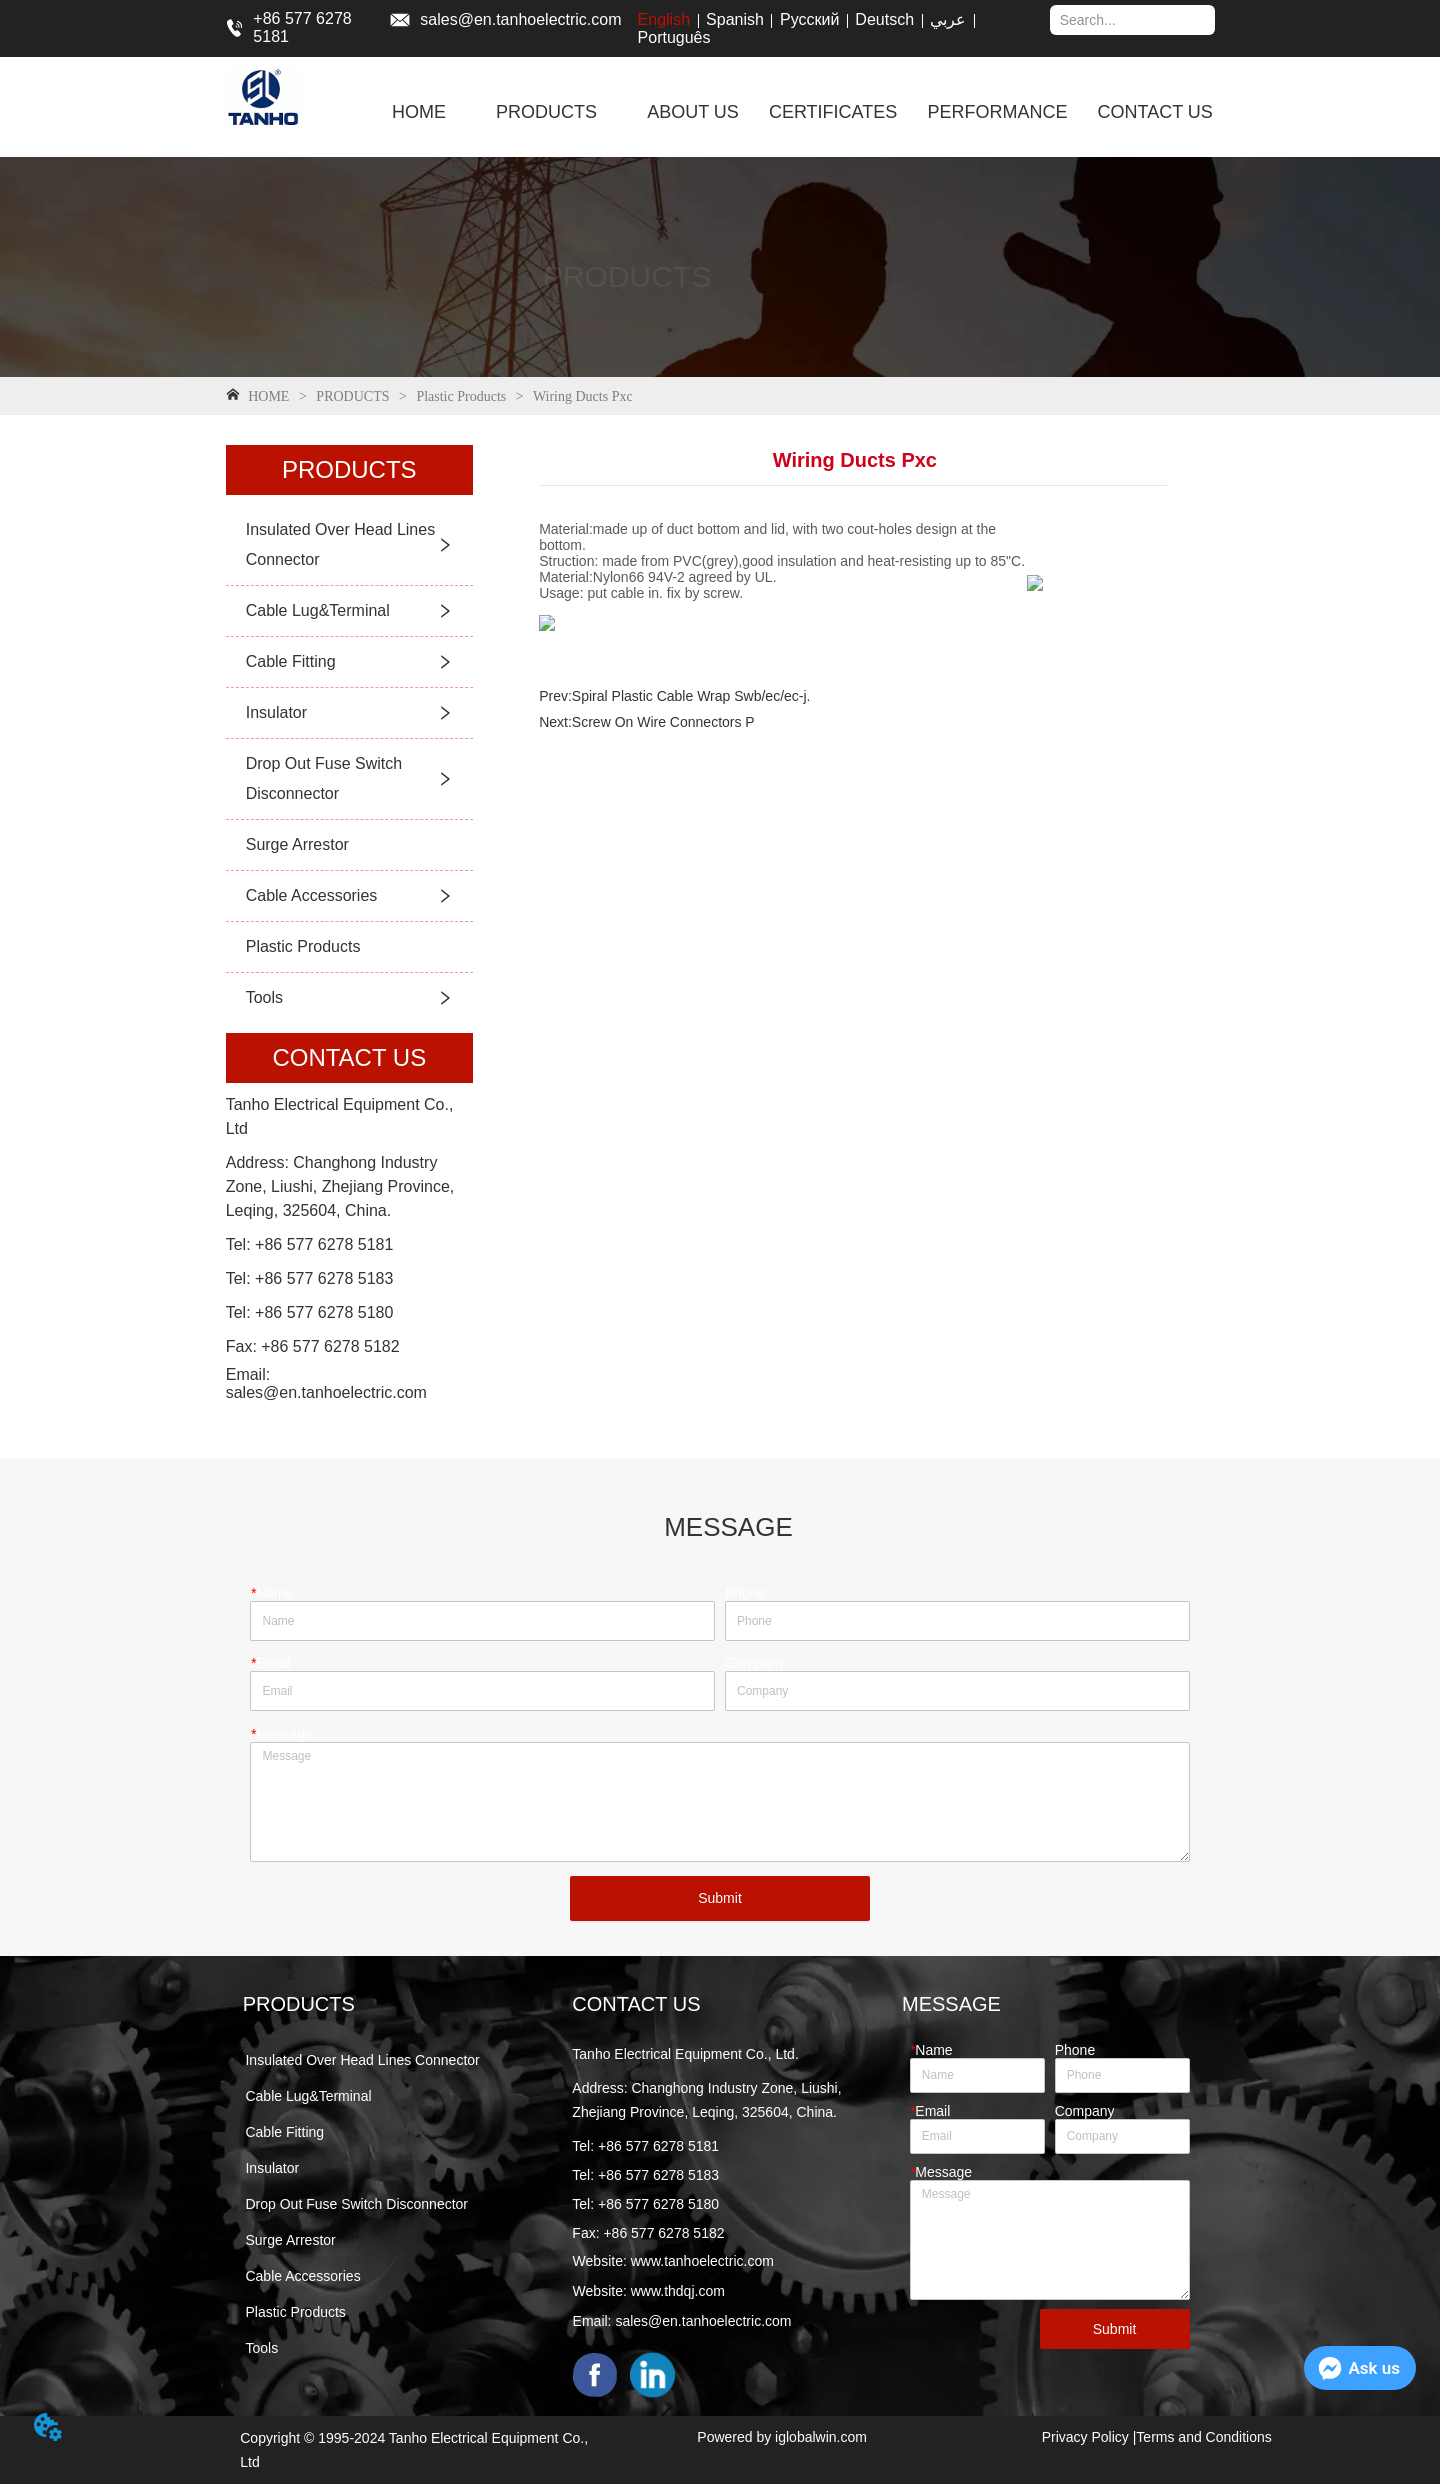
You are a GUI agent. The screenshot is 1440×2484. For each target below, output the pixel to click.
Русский (809, 19)
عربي (948, 19)
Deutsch (884, 19)
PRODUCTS (353, 396)
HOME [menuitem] (419, 112)
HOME (269, 396)
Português (674, 37)
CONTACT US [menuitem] (1154, 112)
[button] (546, 112)
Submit (720, 1898)
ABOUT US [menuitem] (693, 112)
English (664, 19)
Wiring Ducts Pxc (581, 396)
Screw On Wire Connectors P (663, 722)
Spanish (735, 19)
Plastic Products (461, 396)
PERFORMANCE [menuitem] (997, 112)
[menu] (802, 112)
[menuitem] (546, 112)
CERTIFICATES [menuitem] (833, 112)
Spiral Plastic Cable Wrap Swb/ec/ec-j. (691, 696)
